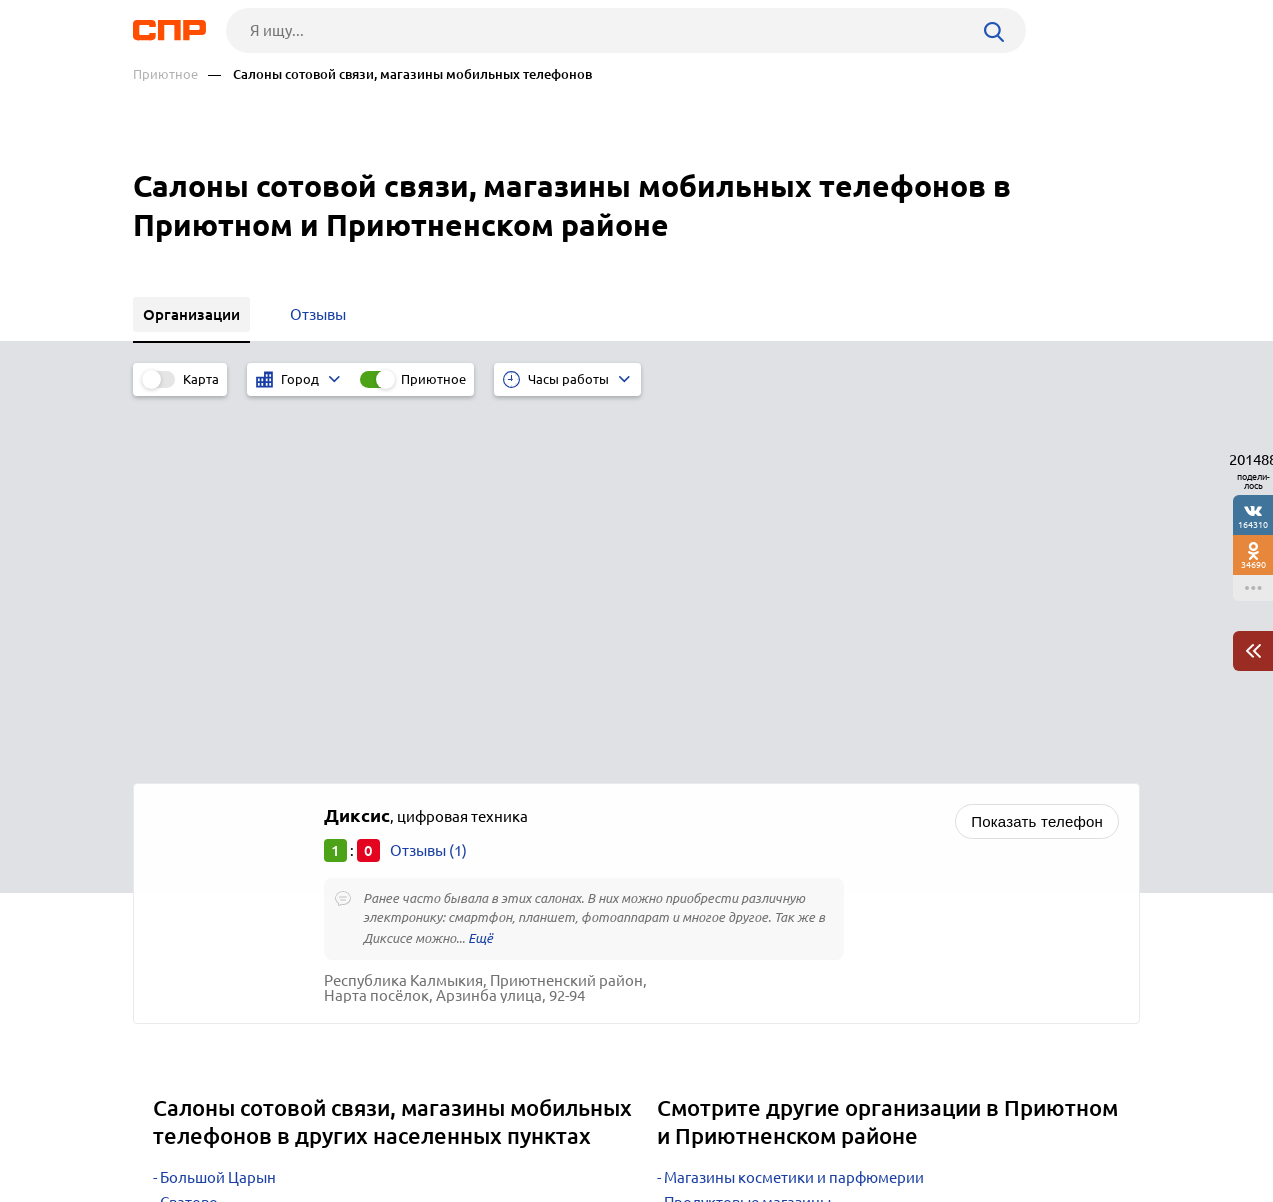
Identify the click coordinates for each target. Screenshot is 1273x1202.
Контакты (581, 1128)
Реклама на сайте (435, 1128)
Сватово (189, 832)
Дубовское (198, 907)
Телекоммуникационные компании (789, 857)
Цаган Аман (201, 857)
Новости (294, 1128)
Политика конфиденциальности (401, 1186)
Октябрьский (207, 882)
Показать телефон (1037, 451)
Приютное (165, 74)
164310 (1253, 524)
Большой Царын (218, 807)
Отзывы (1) (428, 480)
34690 (1253, 564)
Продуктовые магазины (747, 832)
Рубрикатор (170, 1128)
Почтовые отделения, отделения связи (800, 907)
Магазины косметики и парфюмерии (794, 807)
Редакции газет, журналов (756, 882)
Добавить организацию (1050, 1127)
